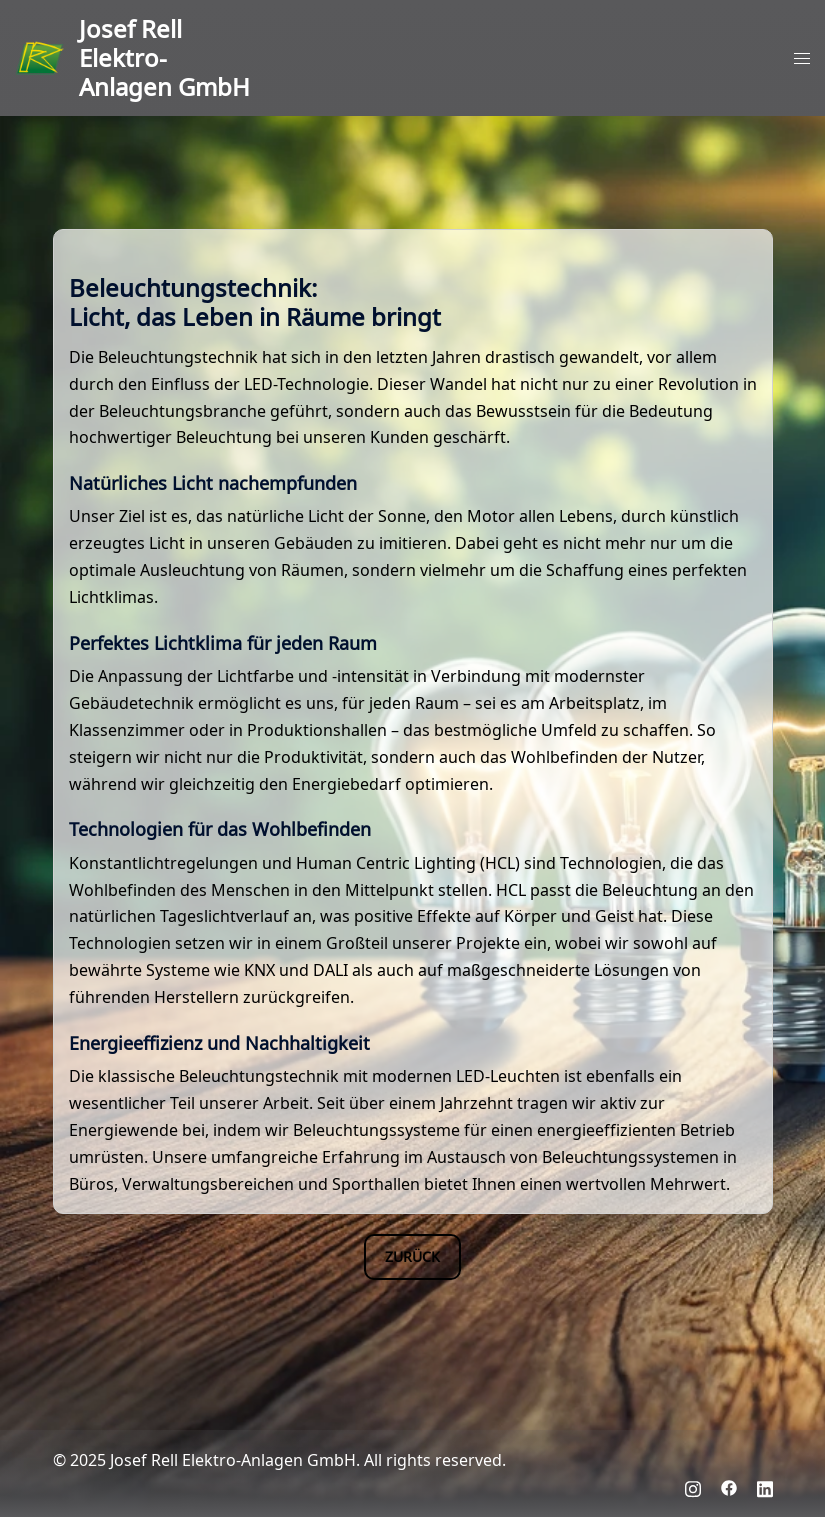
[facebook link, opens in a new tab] (729, 1486)
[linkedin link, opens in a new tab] (765, 1486)
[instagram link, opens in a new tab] (693, 1486)
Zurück (412, 1256)
